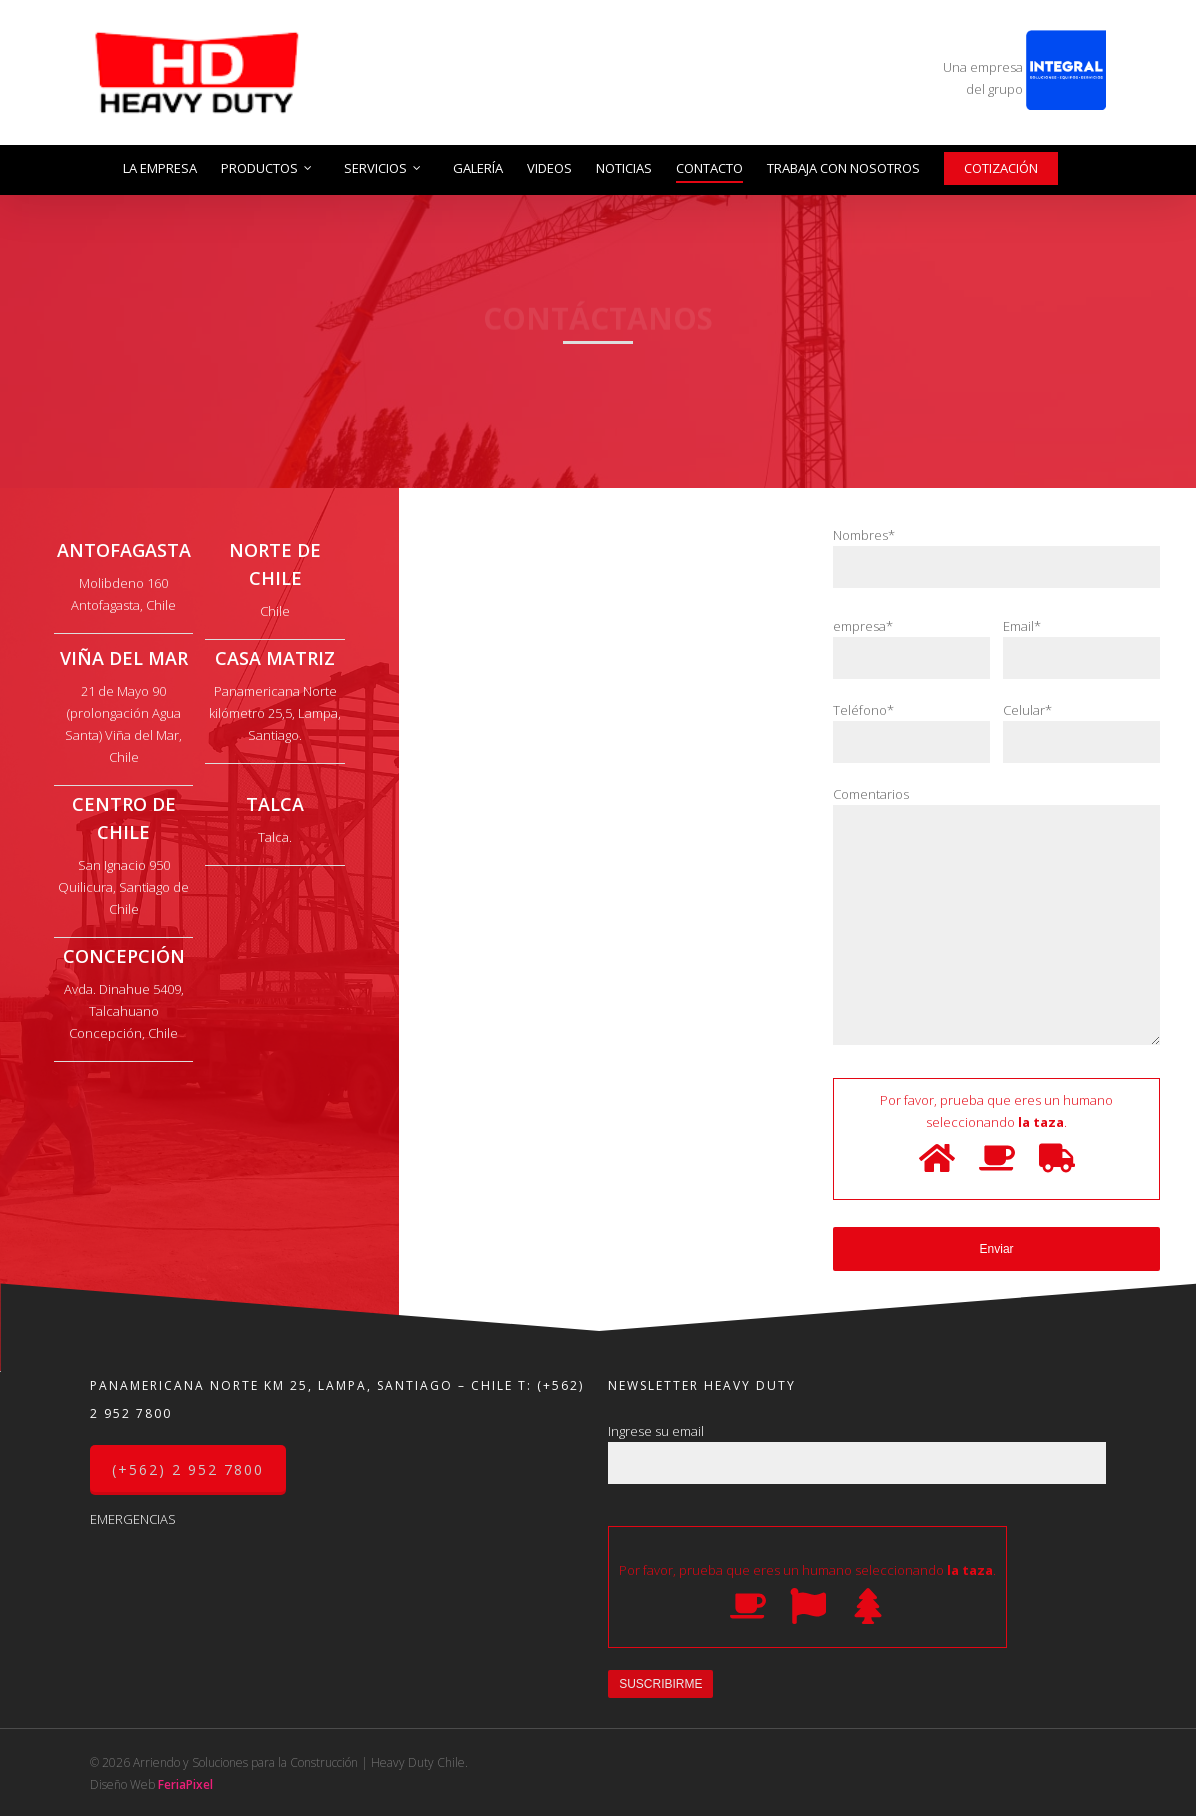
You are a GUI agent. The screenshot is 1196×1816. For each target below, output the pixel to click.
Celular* (1081, 732)
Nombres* (996, 557)
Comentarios (996, 918)
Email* (1081, 648)
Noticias (624, 168)
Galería (478, 168)
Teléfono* (911, 732)
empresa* (911, 648)
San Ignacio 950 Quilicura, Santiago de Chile (123, 887)
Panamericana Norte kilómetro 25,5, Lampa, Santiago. (275, 713)
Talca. (275, 837)
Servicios (383, 168)
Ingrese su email (857, 1453)
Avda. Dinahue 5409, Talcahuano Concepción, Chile (124, 1011)
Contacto (709, 168)
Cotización (1001, 168)
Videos (549, 168)
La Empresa (160, 168)
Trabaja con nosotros (843, 168)
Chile (275, 611)
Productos (267, 168)
